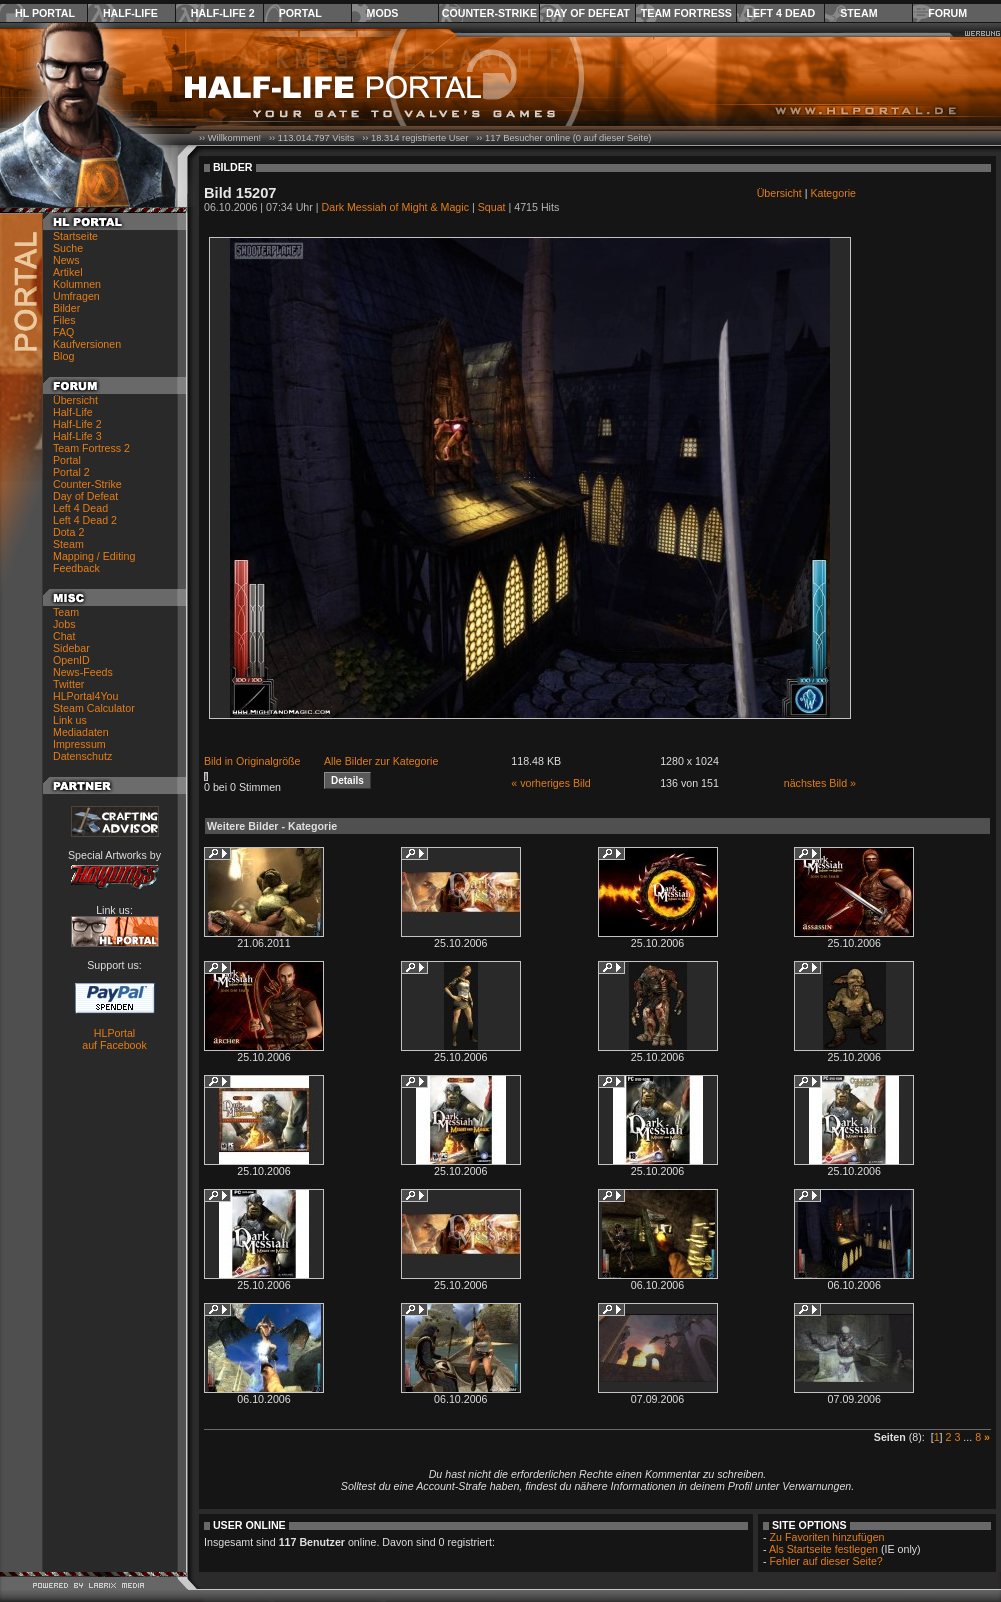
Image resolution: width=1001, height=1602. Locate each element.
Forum (947, 13)
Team (66, 612)
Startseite (75, 236)
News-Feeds (83, 672)
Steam (858, 13)
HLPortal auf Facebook (114, 1039)
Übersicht (75, 400)
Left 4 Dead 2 (85, 520)
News (66, 260)
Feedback (76, 568)
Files (64, 320)
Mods (383, 13)
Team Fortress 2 (91, 448)
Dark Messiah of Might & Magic (395, 207)
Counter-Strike (489, 13)
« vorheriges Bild (550, 783)
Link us (70, 720)
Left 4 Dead (780, 13)
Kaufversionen (87, 344)
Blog (63, 356)
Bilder (66, 308)
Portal (300, 13)
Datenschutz (82, 756)
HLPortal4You (85, 696)
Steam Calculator (94, 708)
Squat (492, 207)
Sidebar (71, 648)
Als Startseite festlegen (823, 1549)
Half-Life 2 (223, 13)
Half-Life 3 (77, 436)
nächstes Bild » (820, 783)
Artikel (68, 272)
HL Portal (45, 13)
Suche (68, 248)
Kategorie (833, 193)
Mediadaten (81, 732)
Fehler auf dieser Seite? (826, 1561)
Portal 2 (71, 472)
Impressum (79, 744)
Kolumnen (77, 284)
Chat (64, 636)
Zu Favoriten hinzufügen (827, 1537)
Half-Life (130, 13)
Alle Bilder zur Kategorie (381, 761)
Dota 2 (68, 532)
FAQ (63, 332)
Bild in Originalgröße (252, 761)
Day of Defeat (588, 13)
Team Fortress (686, 13)
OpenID (71, 660)
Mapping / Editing (94, 556)
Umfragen (76, 296)
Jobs (64, 624)
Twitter (68, 684)
